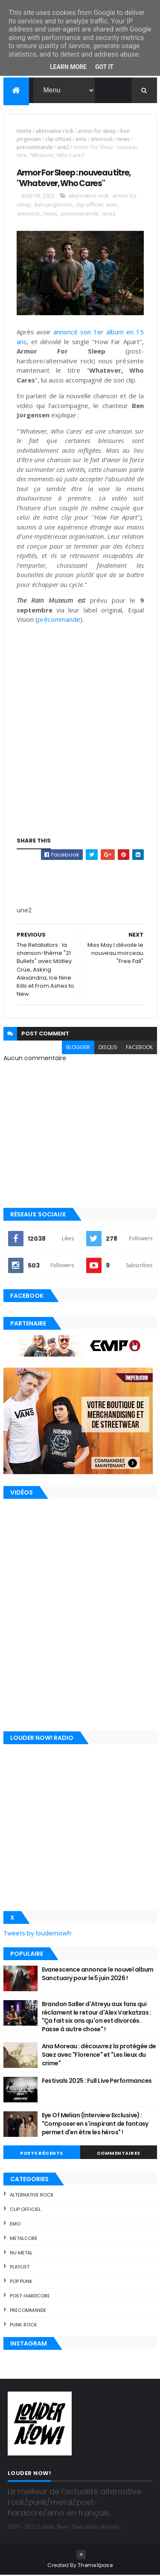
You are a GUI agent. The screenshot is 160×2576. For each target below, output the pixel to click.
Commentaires (118, 2154)
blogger (78, 1048)
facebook (139, 1048)
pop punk (21, 2282)
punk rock (23, 2325)
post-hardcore (30, 2296)
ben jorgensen (54, 205)
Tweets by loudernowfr (37, 1934)
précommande (59, 620)
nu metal (21, 2253)
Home (24, 131)
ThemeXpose (95, 2566)
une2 (63, 148)
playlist (19, 2268)
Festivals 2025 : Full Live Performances (97, 2082)
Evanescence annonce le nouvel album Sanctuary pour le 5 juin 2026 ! (98, 1974)
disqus (108, 1048)
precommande (35, 148)
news (123, 140)
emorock (102, 140)
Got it (104, 66)
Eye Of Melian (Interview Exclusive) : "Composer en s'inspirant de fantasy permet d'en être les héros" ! (95, 2124)
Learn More (68, 66)
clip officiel (58, 140)
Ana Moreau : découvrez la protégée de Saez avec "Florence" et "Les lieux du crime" (99, 2055)
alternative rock (54, 131)
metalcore (24, 2239)
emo (81, 140)
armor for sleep (97, 131)
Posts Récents (41, 2154)
